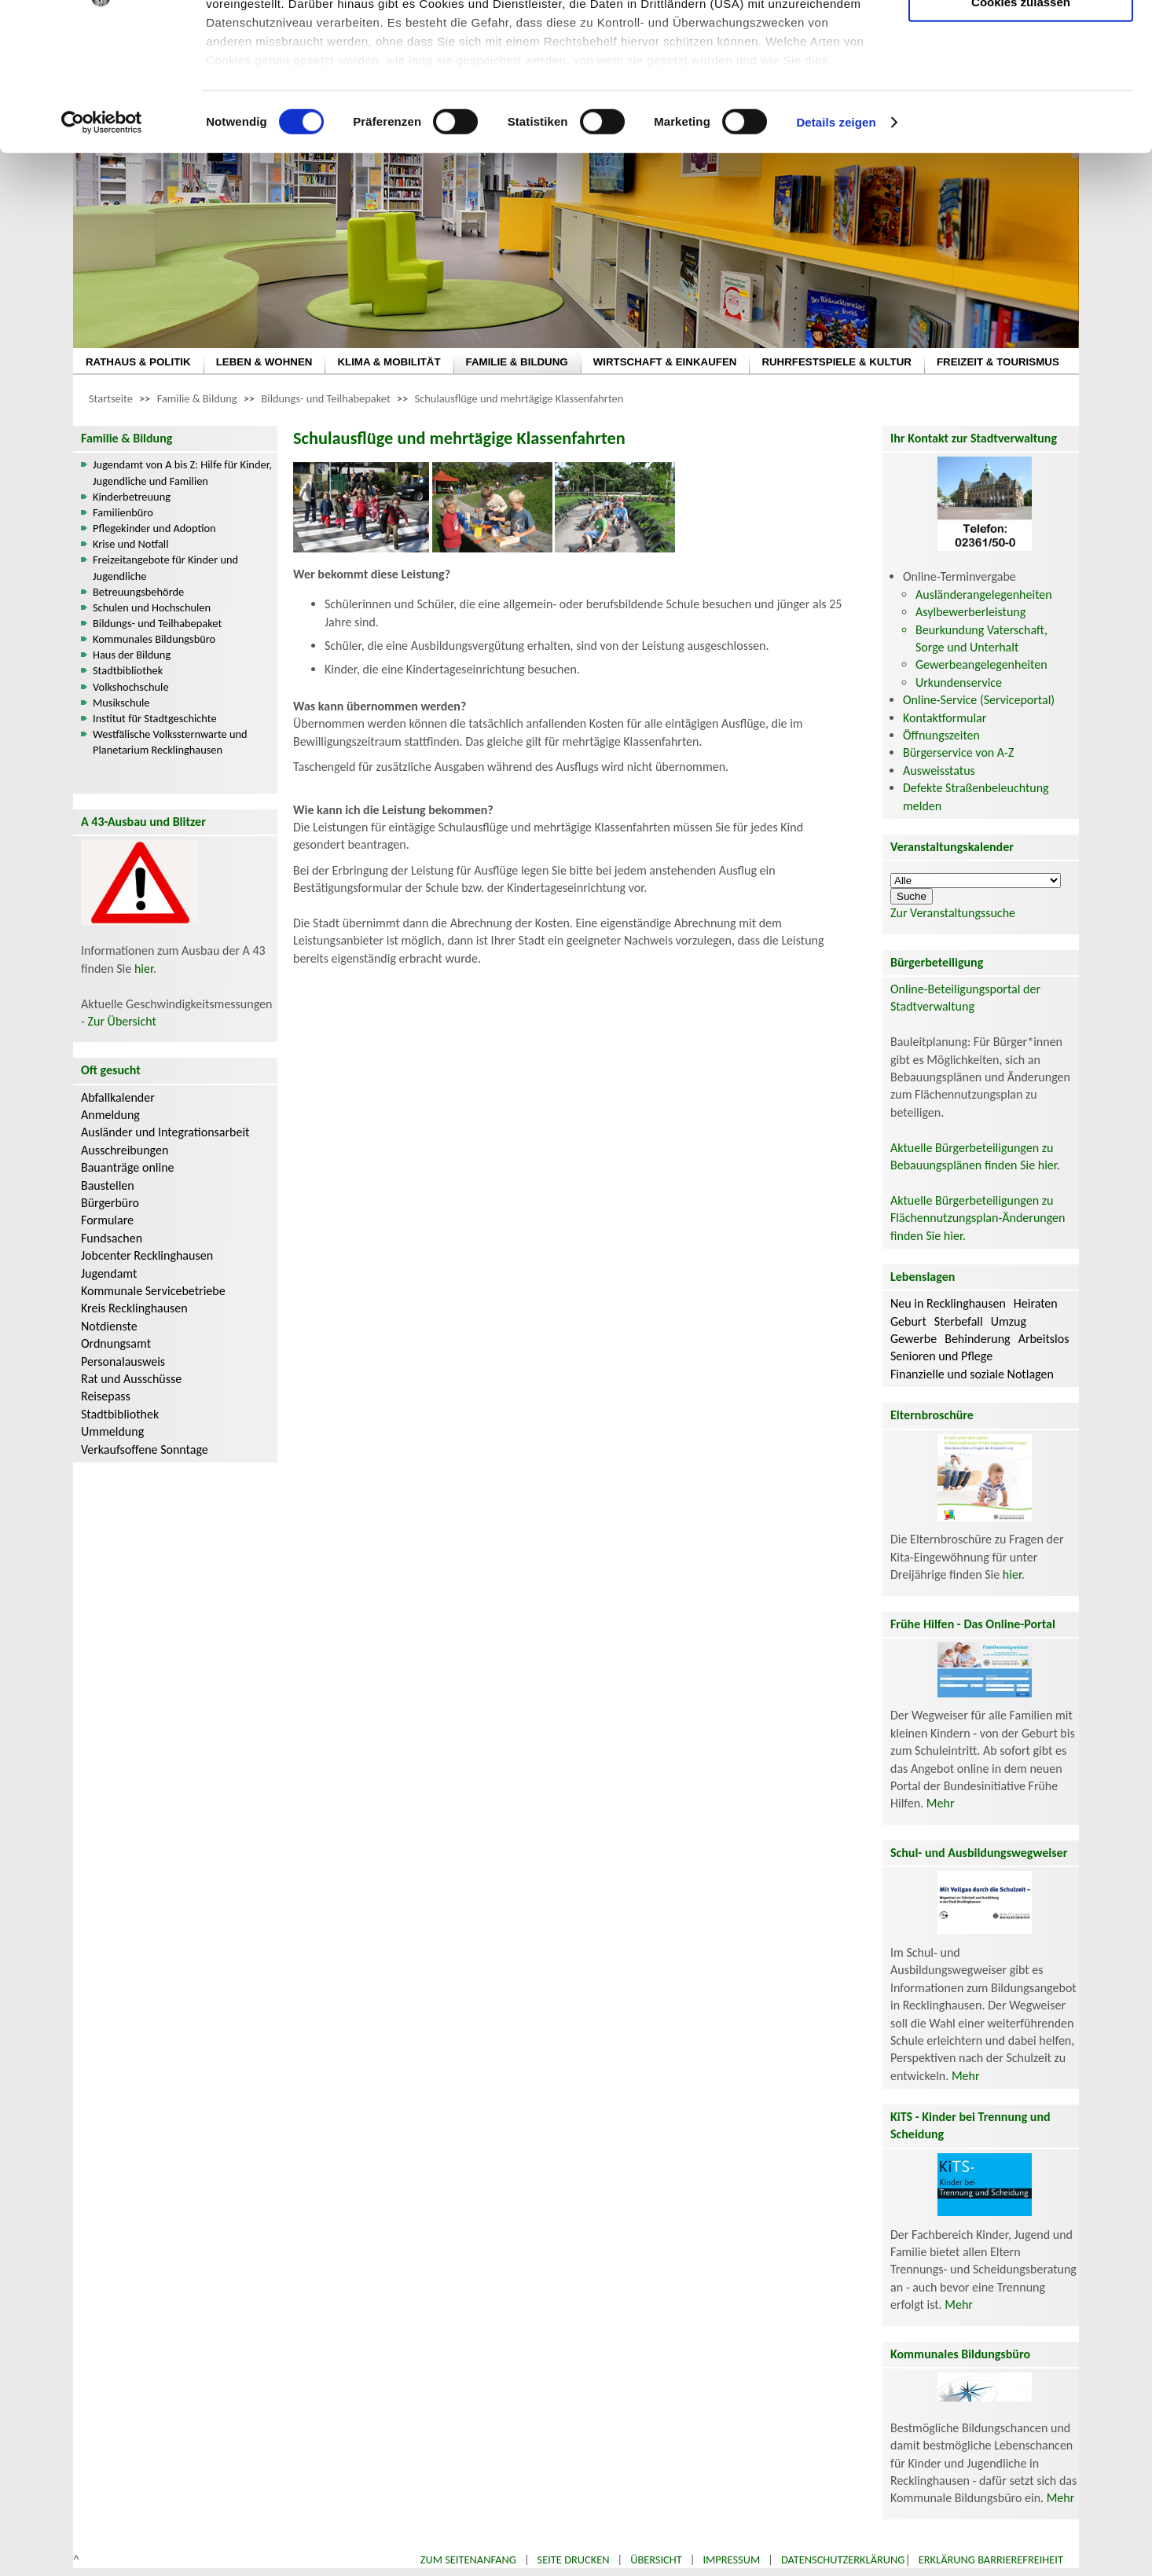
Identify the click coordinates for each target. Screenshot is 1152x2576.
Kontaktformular (944, 717)
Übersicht (656, 2559)
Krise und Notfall (130, 544)
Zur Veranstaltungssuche (952, 912)
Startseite (111, 398)
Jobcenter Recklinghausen (147, 1255)
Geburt (908, 1321)
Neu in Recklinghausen (948, 1303)
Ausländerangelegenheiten (983, 594)
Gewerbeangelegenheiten (981, 664)
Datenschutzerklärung (843, 2559)
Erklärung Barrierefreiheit (991, 2559)
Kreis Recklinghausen (134, 1308)
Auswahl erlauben (1020, 90)
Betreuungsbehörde (138, 592)
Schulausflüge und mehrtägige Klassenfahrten (519, 398)
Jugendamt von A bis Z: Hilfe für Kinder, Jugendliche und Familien (182, 472)
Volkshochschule (131, 687)
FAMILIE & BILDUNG (517, 362)
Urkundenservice (958, 682)
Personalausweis (123, 1361)
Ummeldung (112, 1431)
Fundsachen (111, 1238)
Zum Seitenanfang (468, 2559)
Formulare (107, 1220)
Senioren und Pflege (941, 1356)
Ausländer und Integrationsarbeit (165, 1132)
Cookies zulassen (1020, 131)
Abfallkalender (118, 1097)
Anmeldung (110, 1114)
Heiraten (1036, 1303)
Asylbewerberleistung (970, 611)
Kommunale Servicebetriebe (153, 1290)
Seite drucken (573, 2559)
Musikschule (121, 702)
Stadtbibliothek (128, 670)
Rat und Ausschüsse (131, 1378)
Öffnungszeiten (941, 735)
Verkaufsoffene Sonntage (144, 1449)
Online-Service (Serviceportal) (979, 699)
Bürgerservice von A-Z (958, 752)
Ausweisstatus (939, 770)
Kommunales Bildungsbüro (154, 639)
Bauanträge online (127, 1167)
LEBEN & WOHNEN (264, 362)
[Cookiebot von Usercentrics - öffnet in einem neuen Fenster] (102, 251)
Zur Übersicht (122, 1021)
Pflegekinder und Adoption (154, 528)
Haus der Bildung (132, 655)
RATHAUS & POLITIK (138, 362)
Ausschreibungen (124, 1150)
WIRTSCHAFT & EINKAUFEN (665, 362)
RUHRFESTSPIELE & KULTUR (836, 362)
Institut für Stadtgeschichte (155, 718)
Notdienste (109, 1326)
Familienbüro (123, 512)
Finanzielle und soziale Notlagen (972, 1374)
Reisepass (105, 1396)
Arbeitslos (1043, 1338)
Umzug (1008, 1321)
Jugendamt (109, 1273)
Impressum (731, 2559)
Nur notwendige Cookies (1021, 45)
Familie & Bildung (197, 398)
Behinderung (977, 1338)
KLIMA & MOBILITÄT (388, 362)
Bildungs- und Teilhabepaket (326, 398)
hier (143, 968)
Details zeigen (835, 251)
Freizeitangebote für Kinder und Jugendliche (165, 567)
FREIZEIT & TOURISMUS (998, 362)
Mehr (940, 1803)
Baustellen (107, 1185)
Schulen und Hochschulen (152, 607)
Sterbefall (958, 1321)
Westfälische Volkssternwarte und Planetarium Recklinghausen (170, 742)
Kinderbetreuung (132, 497)
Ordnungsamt (116, 1343)
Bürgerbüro (110, 1202)
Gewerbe (913, 1338)
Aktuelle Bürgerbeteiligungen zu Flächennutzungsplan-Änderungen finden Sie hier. (977, 1218)
